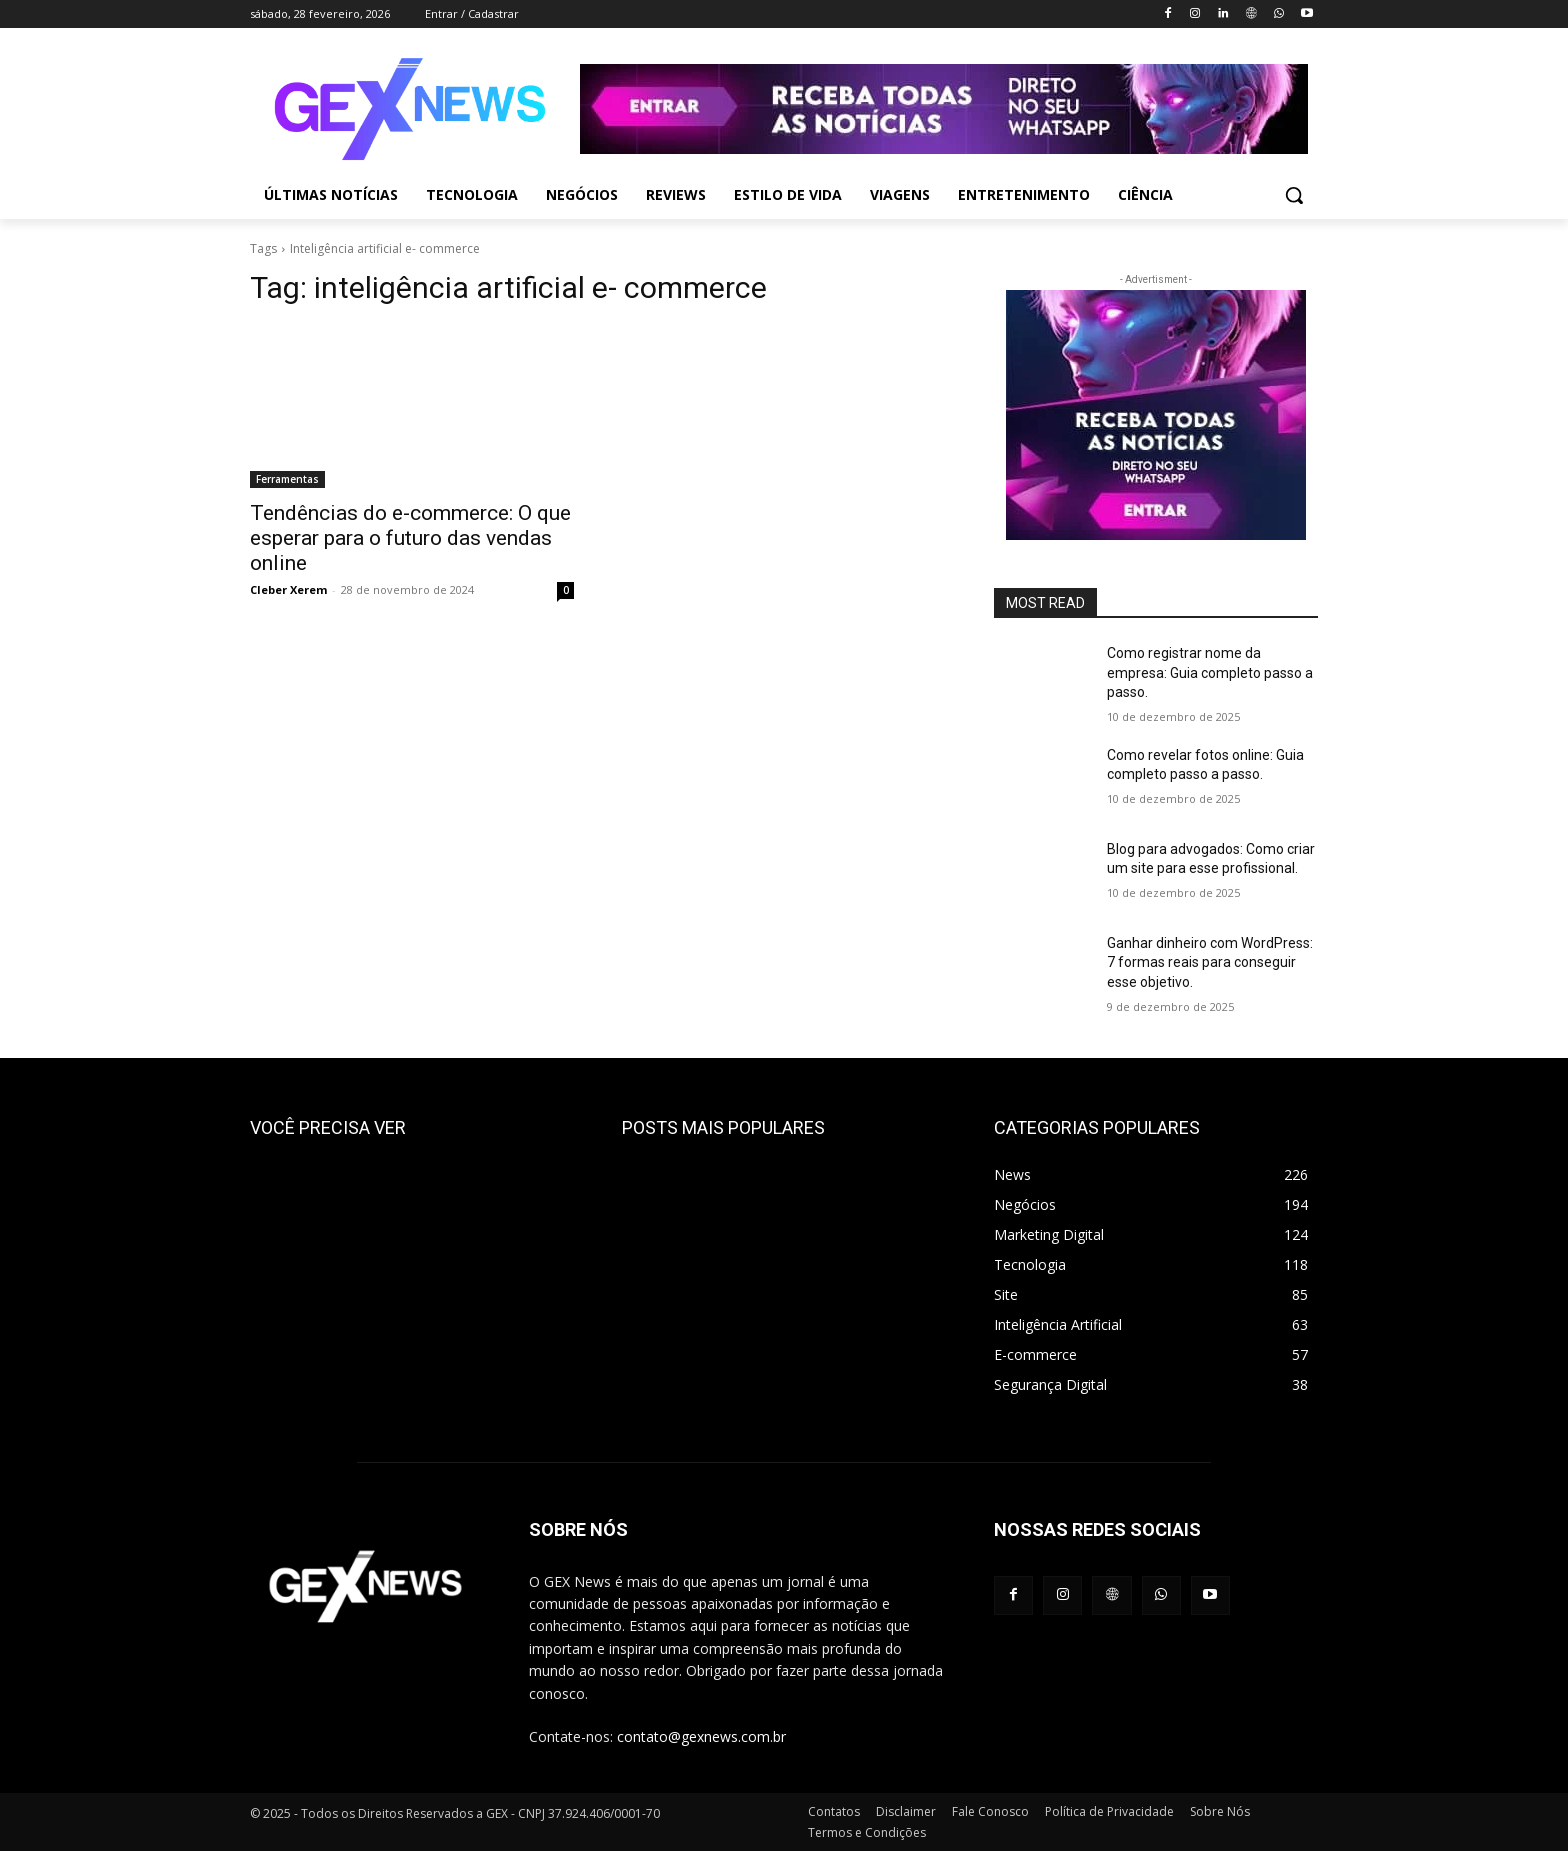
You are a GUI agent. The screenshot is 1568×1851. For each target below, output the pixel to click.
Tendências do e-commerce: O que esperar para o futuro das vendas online (410, 538)
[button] (1294, 195)
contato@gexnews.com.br (701, 1736)
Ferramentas (287, 479)
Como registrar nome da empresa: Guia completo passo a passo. (1210, 672)
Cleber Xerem (288, 589)
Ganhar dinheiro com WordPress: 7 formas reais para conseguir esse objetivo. (1210, 962)
